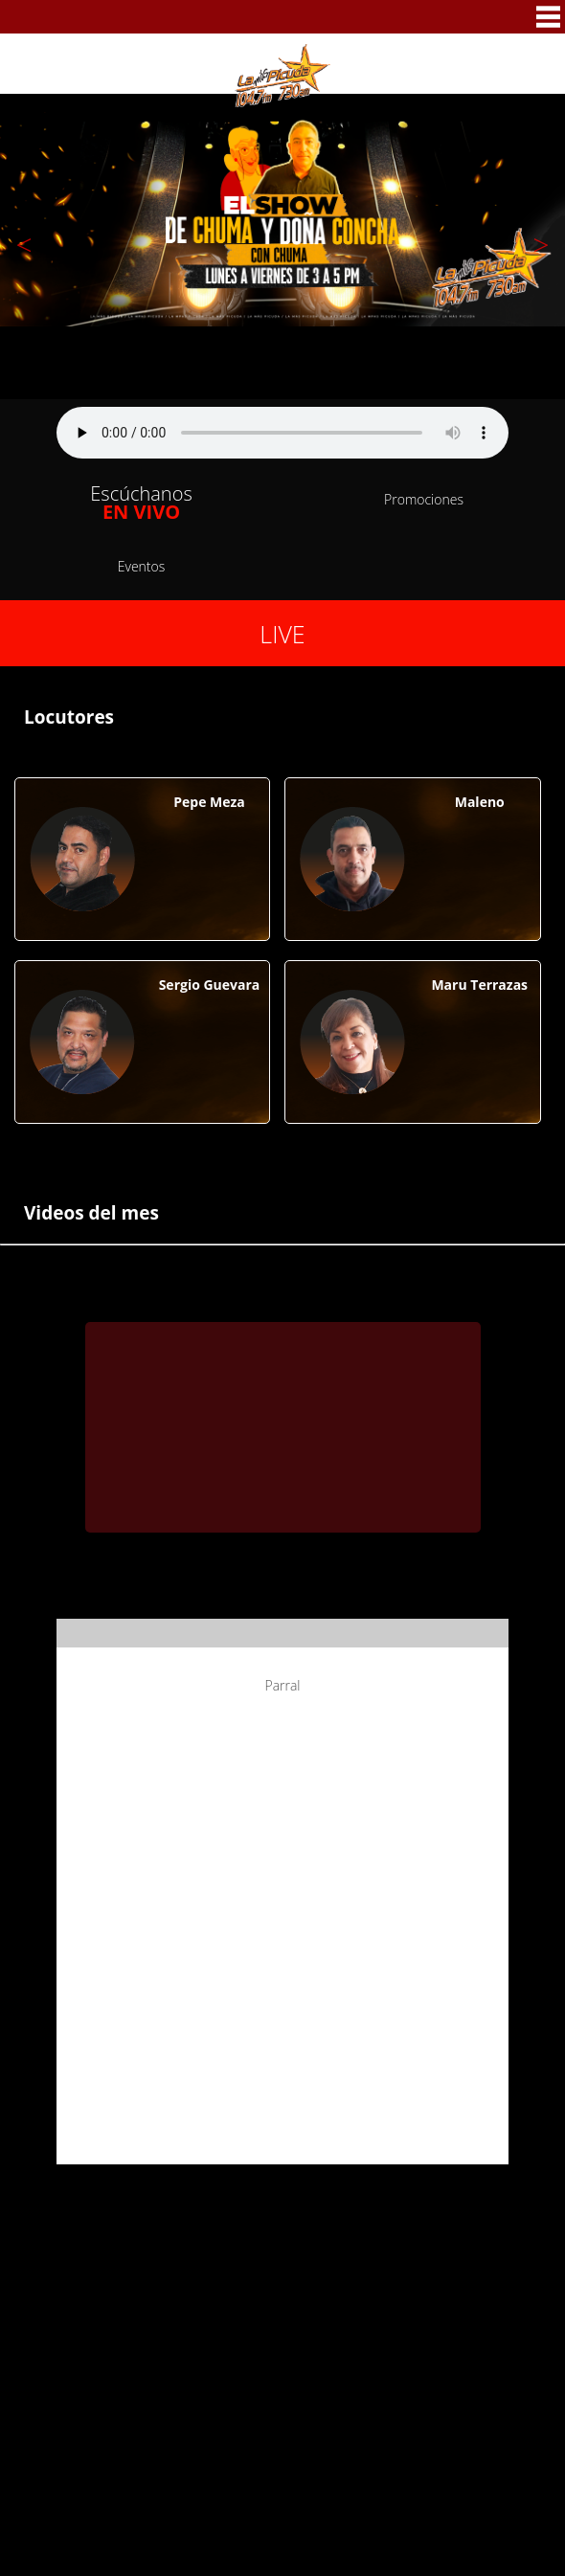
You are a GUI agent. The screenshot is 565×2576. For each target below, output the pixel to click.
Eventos (142, 566)
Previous (24, 241)
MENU (548, 17)
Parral (282, 1685)
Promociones (423, 499)
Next (541, 241)
